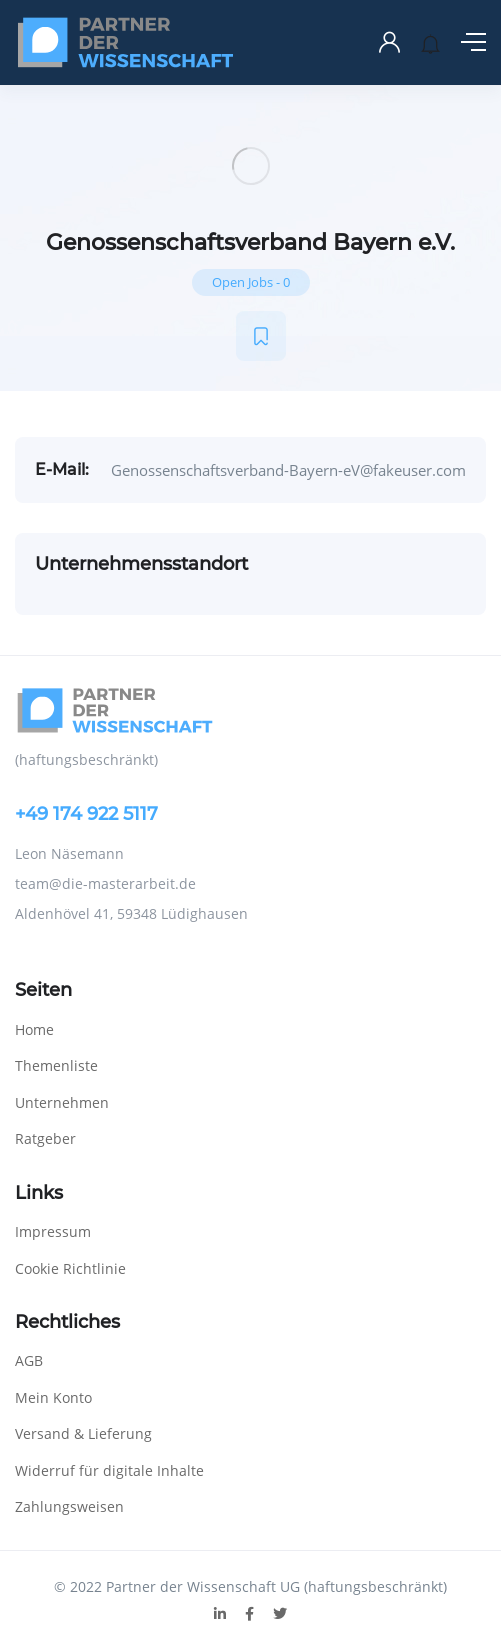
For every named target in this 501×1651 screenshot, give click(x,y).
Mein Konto (53, 1397)
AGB (29, 1360)
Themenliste (56, 1065)
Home (34, 1029)
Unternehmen (62, 1102)
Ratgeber (45, 1138)
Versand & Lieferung (83, 1433)
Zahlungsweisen (69, 1506)
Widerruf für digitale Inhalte (109, 1470)
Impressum (53, 1231)
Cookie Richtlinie (70, 1268)
